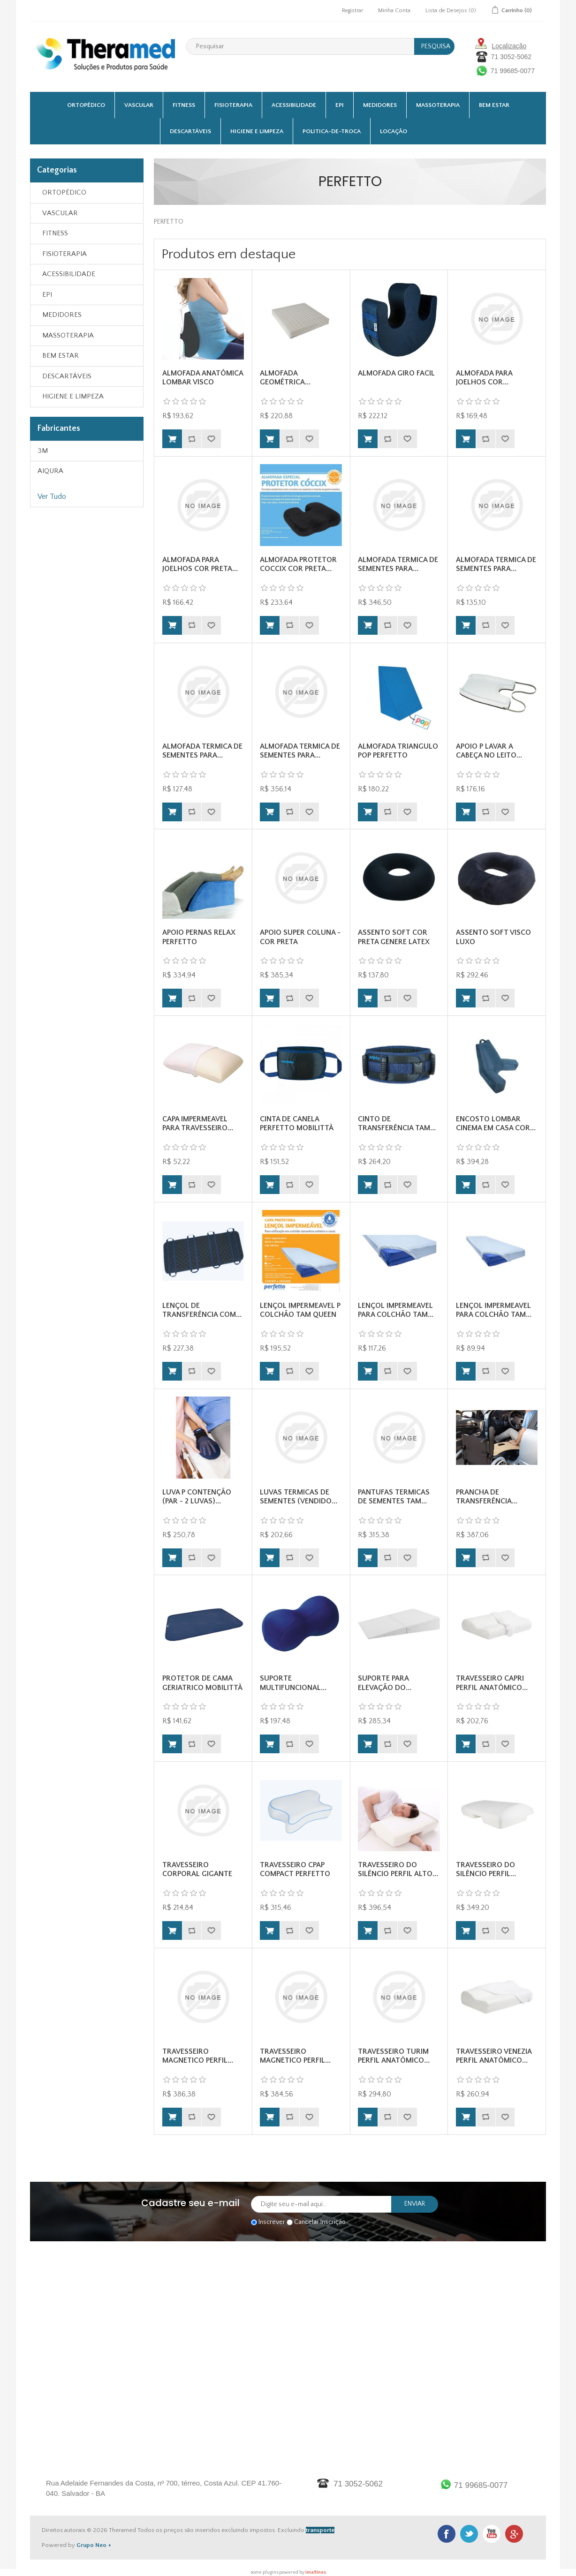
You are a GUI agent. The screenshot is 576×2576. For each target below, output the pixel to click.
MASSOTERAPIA (438, 105)
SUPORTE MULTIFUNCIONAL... (293, 1682)
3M (43, 451)
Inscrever (271, 2222)
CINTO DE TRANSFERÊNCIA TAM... (397, 1123)
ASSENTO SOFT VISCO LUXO (493, 937)
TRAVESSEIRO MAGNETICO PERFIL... (197, 2056)
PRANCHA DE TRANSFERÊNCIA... (486, 1496)
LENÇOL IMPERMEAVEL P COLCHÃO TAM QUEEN (300, 1310)
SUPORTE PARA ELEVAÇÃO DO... (384, 1682)
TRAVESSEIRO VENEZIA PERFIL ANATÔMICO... (493, 2056)
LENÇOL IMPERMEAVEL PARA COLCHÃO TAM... (395, 1310)
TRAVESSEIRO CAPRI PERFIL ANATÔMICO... (492, 1682)
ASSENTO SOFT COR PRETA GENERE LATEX (394, 937)
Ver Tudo (52, 496)
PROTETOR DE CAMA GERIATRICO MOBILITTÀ (202, 1682)
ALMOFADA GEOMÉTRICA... (285, 377)
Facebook (446, 2534)
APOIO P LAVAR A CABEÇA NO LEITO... (489, 750)
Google (514, 2534)
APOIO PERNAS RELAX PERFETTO (198, 937)
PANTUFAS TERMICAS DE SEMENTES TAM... (394, 1496)
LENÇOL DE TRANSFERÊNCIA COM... (202, 1310)
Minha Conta (394, 11)
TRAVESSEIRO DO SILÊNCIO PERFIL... (486, 1869)
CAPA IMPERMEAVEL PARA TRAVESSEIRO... (197, 1123)
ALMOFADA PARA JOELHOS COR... (484, 377)
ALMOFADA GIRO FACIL (396, 373)
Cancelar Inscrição (320, 2222)
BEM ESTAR (494, 105)
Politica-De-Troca (332, 131)
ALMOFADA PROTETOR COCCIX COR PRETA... (298, 564)
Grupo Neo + (93, 2545)
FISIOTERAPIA (233, 105)
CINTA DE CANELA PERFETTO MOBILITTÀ (296, 1123)
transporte (320, 2530)
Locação (393, 131)
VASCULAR (138, 105)
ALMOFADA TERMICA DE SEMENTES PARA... (398, 564)
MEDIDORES (380, 105)
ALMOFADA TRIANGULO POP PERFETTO (398, 750)
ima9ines (315, 2572)
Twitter (469, 2534)
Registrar (352, 11)
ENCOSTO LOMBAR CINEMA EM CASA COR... (496, 1123)
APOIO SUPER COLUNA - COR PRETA (300, 937)
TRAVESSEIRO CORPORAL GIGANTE (197, 1869)
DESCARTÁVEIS (190, 131)
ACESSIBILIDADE (294, 105)
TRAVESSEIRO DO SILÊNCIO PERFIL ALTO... (398, 1869)
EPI (339, 105)
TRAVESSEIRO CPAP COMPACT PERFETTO (295, 1869)
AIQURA (50, 471)
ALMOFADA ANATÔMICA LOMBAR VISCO (202, 377)
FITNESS (184, 105)
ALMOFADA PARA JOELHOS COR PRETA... (200, 564)
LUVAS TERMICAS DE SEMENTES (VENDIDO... (298, 1496)
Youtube (491, 2534)
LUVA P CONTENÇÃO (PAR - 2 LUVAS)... (196, 1496)
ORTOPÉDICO (86, 105)
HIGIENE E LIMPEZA (256, 131)
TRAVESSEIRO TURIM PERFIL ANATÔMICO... (394, 2056)
